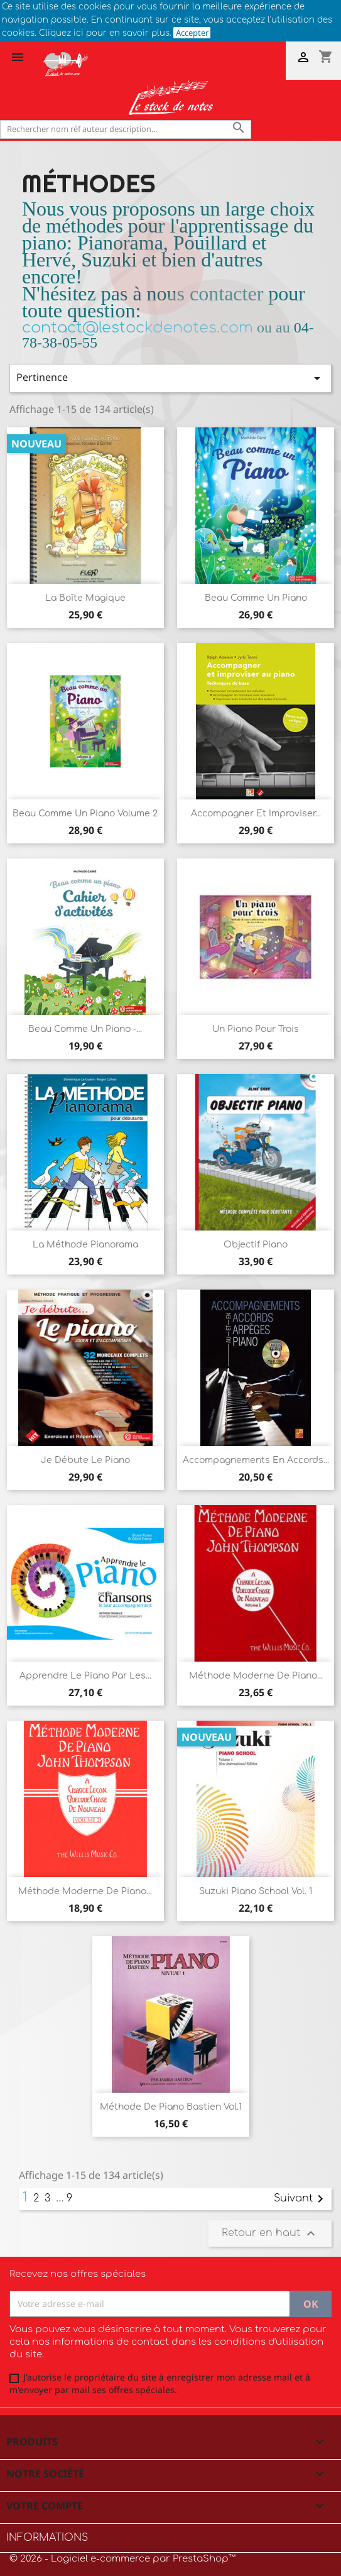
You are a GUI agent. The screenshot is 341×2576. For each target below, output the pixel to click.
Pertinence (170, 378)
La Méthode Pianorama (85, 1244)
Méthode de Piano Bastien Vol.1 (171, 2107)
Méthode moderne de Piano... (256, 1675)
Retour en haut (270, 2233)
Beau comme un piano (256, 598)
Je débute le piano (85, 1460)
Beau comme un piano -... (85, 1029)
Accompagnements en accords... (256, 1460)
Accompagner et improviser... (256, 813)
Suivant (301, 2198)
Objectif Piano (256, 1244)
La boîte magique (85, 598)
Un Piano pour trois (255, 1029)
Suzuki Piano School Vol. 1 (255, 1891)
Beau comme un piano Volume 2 (85, 813)
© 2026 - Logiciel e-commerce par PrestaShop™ (122, 2558)
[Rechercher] (125, 129)
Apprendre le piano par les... (85, 1675)
